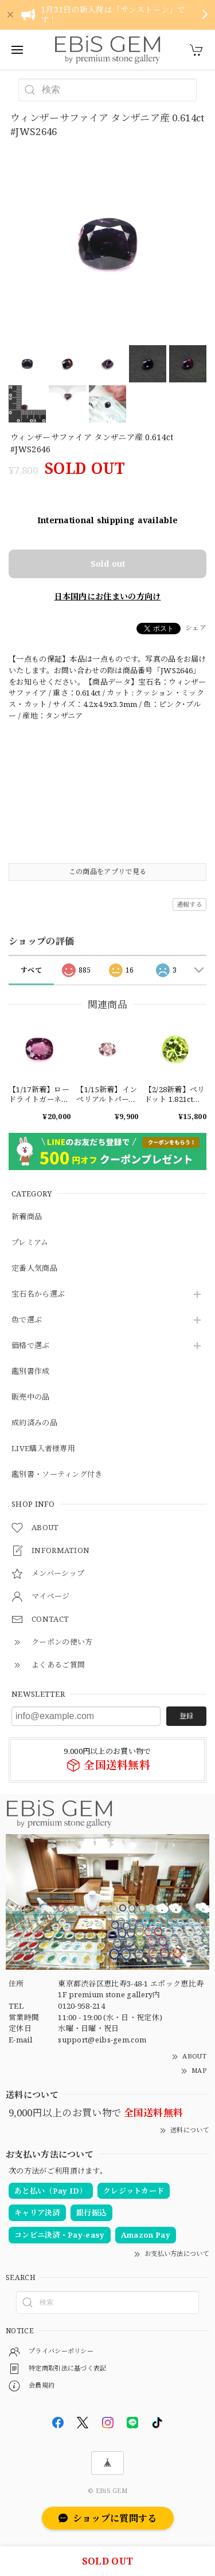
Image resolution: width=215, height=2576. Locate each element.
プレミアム (30, 1242)
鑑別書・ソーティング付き (57, 1474)
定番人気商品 (34, 1268)
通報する (189, 904)
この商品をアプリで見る (107, 871)
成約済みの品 (34, 1423)
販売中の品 (30, 1397)
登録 (186, 1716)
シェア (195, 628)
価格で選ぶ (30, 1345)
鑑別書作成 (30, 1371)
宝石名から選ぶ (38, 1294)
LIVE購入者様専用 (43, 1448)
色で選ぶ (26, 1320)
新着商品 (26, 1217)
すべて (31, 970)
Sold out (108, 563)
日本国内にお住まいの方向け (107, 596)
